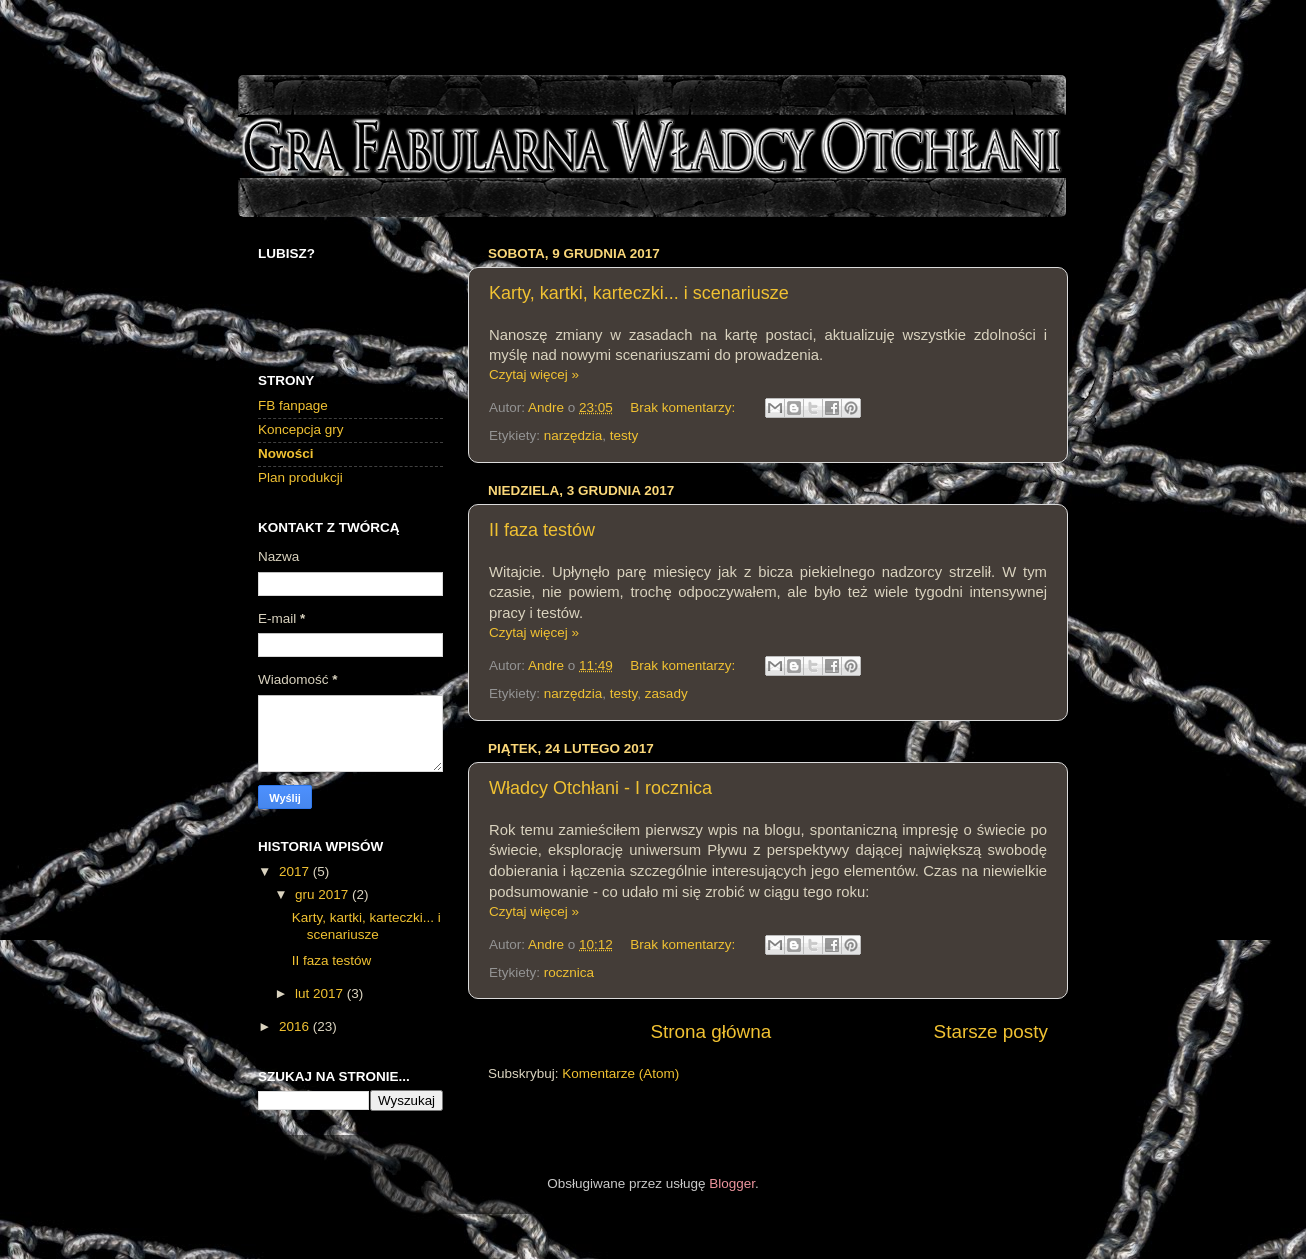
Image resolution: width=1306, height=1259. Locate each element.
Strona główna (710, 1031)
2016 (296, 1026)
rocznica (569, 972)
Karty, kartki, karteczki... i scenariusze (639, 293)
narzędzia (573, 435)
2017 (296, 871)
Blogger (732, 1183)
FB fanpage (293, 405)
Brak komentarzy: (684, 407)
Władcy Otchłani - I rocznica (600, 788)
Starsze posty (991, 1031)
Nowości (286, 453)
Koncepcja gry (301, 429)
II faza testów (542, 530)
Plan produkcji (300, 477)
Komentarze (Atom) (620, 1073)
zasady (666, 693)
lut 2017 (321, 993)
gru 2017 (323, 894)
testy (624, 435)
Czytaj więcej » (534, 374)
